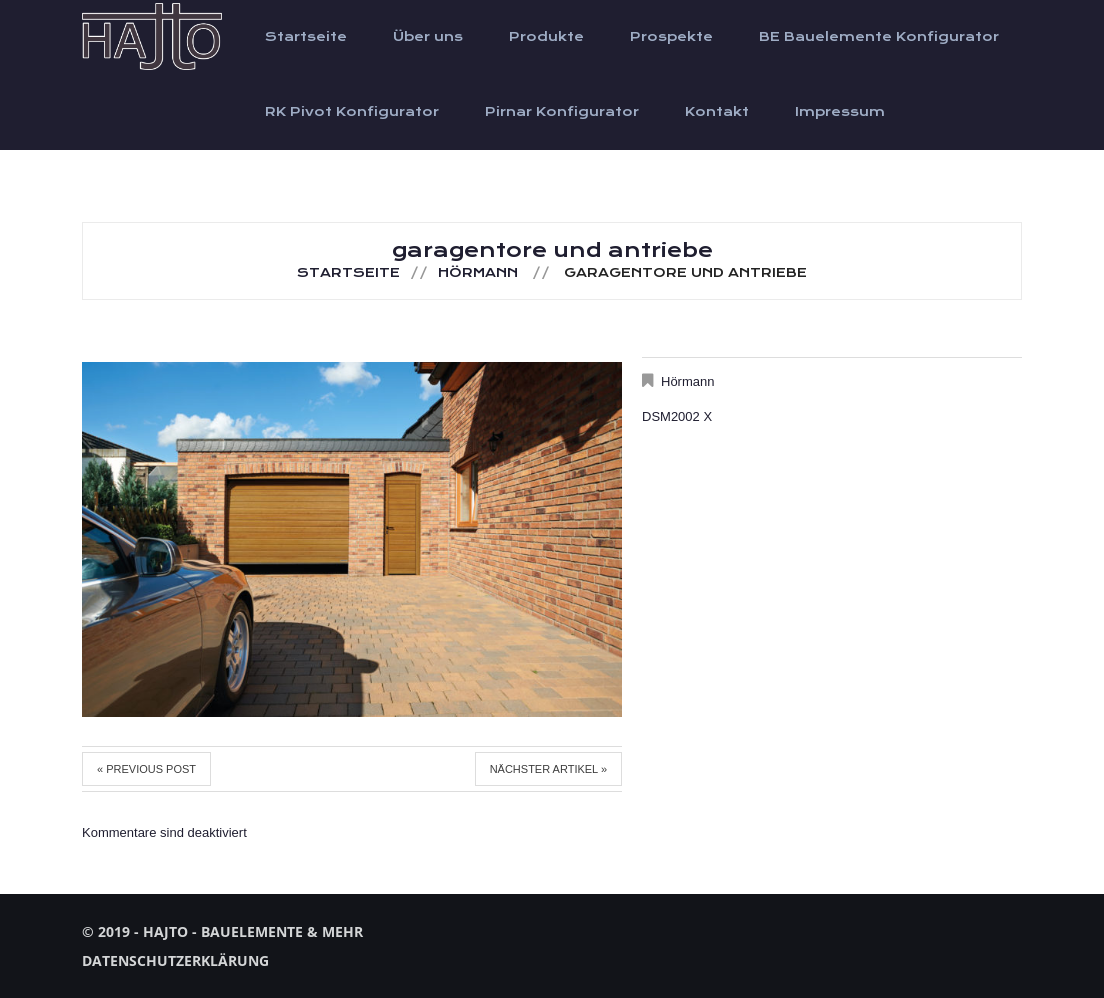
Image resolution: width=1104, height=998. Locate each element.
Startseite (306, 37)
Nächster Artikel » (548, 769)
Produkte (546, 37)
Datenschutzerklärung (175, 960)
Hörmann (478, 273)
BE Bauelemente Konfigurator (879, 37)
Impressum (840, 112)
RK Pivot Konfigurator (352, 112)
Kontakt (717, 112)
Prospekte (671, 37)
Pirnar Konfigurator (562, 112)
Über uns (428, 37)
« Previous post (146, 769)
